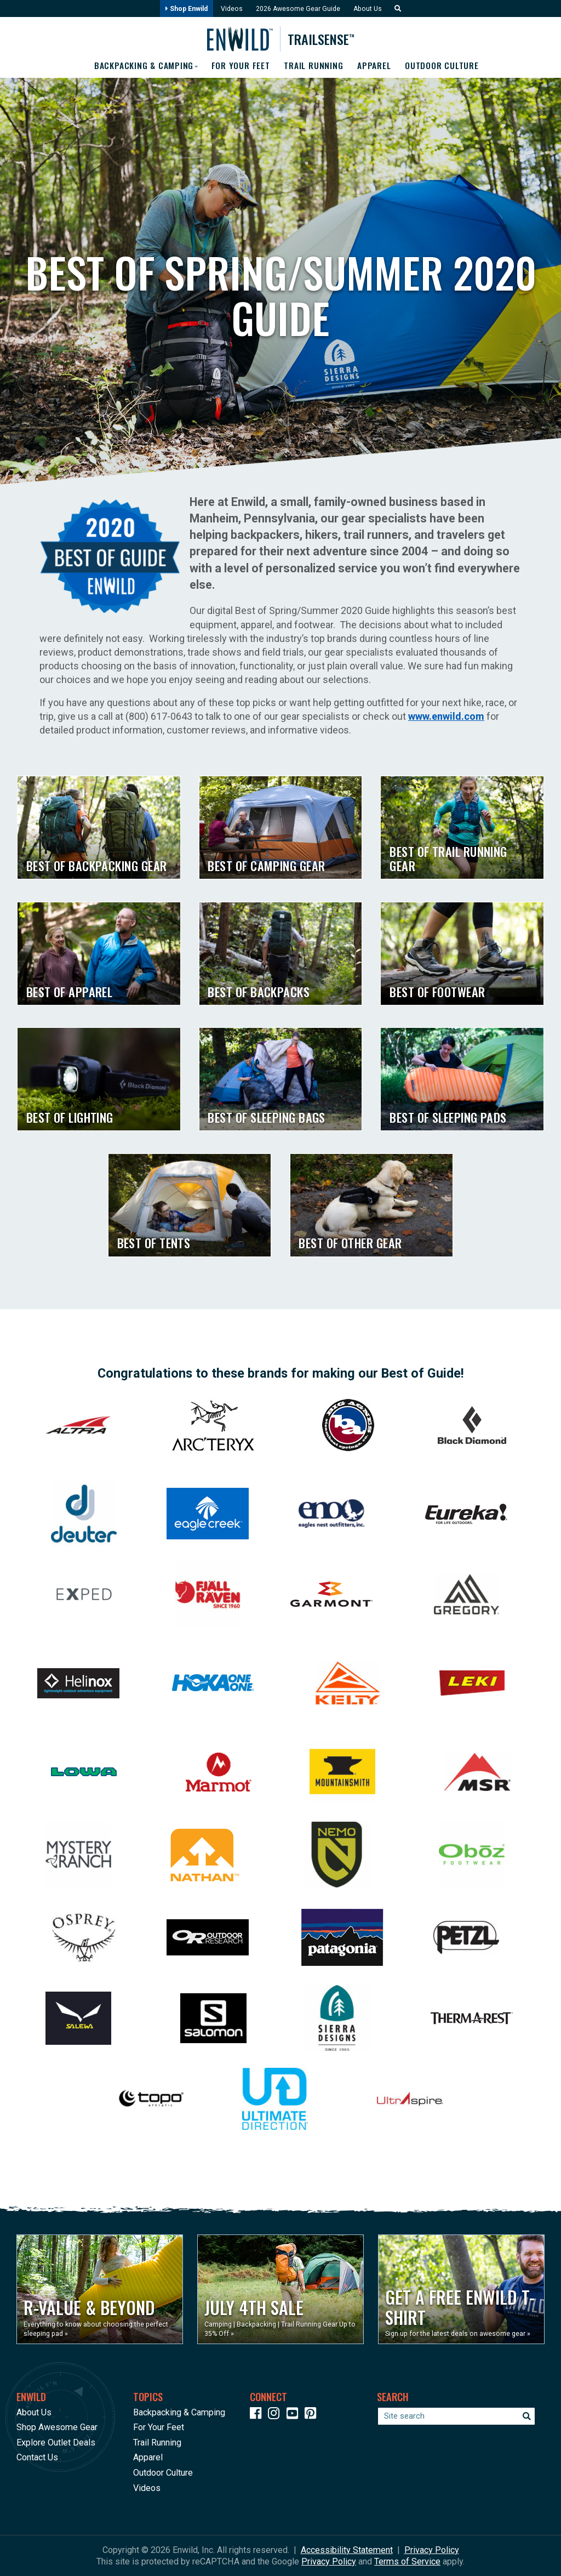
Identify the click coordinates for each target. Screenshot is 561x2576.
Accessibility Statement (347, 2550)
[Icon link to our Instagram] (276, 2415)
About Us (370, 9)
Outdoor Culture (444, 65)
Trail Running (314, 65)
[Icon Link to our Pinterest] (313, 2415)
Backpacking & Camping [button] (141, 65)
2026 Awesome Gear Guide (298, 9)
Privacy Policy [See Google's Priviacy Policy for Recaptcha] (328, 2561)
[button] (398, 9)
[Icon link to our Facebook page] (258, 2415)
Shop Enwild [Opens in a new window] (184, 9)
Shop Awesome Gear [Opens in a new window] (57, 2427)
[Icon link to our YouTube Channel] (295, 2415)
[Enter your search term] (456, 2416)
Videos (231, 9)
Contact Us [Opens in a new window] (37, 2457)
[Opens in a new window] (99, 2289)
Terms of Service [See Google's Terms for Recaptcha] (407, 2561)
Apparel (376, 65)
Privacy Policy (431, 2550)
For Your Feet (240, 65)
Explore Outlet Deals (55, 2442)
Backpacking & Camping (179, 2412)
